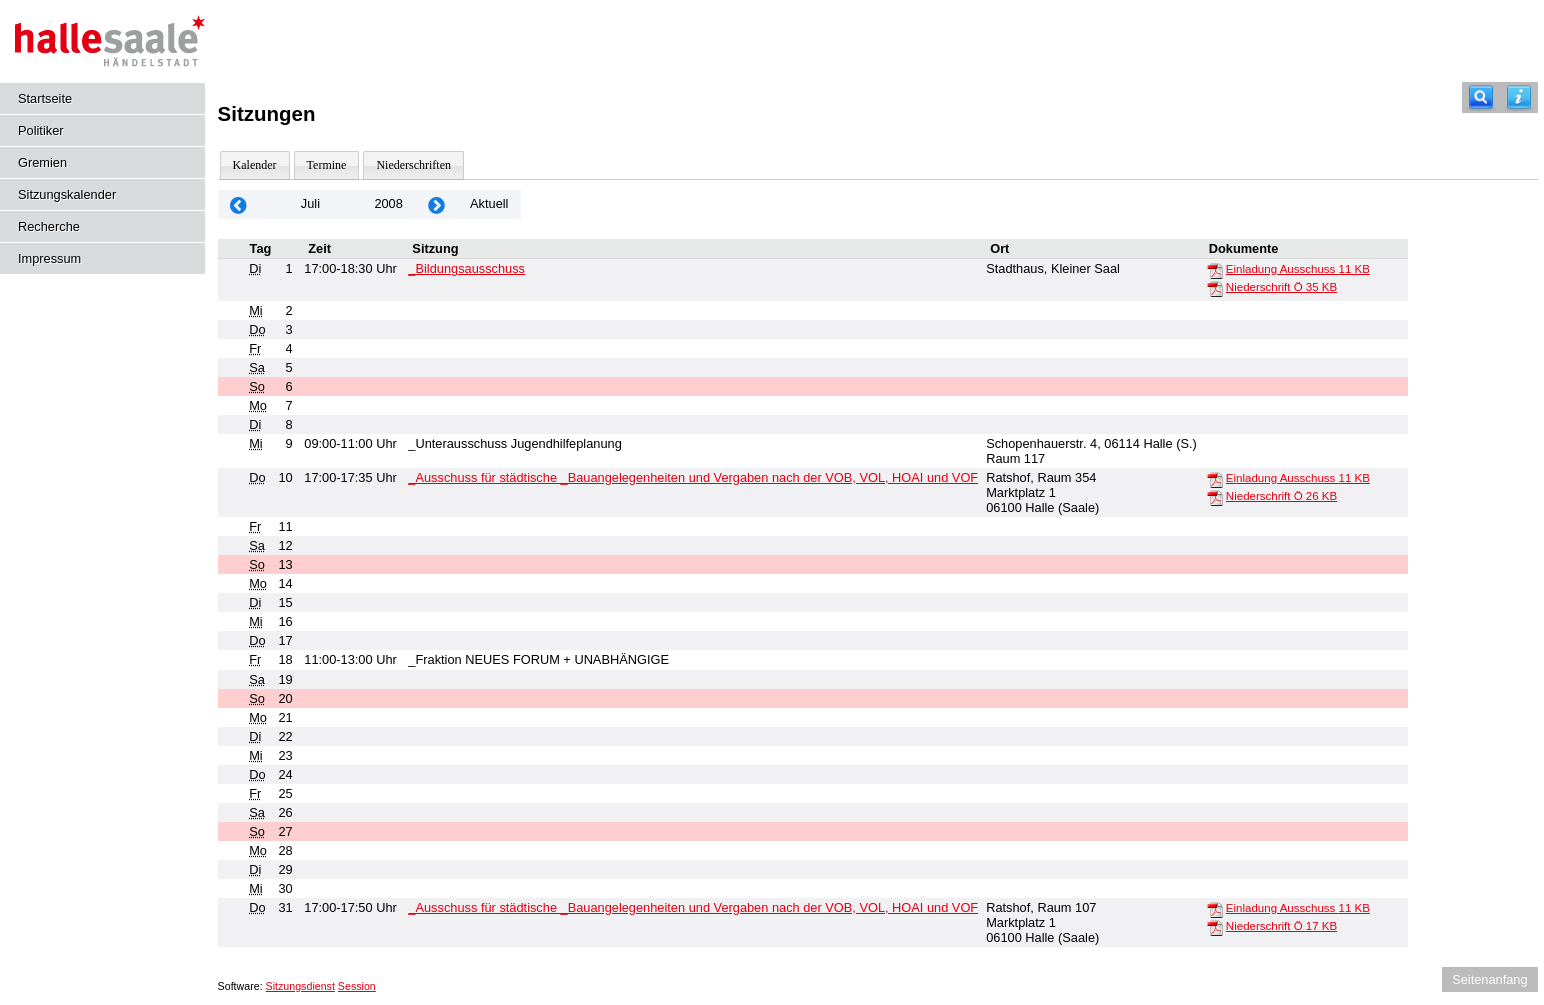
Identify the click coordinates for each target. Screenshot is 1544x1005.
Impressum (49, 258)
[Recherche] (1481, 97)
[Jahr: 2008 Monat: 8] (437, 204)
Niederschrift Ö (1281, 287)
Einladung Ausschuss (1298, 269)
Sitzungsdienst (300, 986)
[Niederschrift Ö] (1215, 288)
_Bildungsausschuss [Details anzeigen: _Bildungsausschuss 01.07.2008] (466, 268)
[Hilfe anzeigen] (1519, 97)
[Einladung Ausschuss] (1215, 270)
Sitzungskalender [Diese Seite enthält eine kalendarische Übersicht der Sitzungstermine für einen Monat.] (67, 194)
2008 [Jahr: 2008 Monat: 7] (388, 203)
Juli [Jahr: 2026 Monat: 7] (310, 203)
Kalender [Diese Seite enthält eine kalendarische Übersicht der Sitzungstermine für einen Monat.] (255, 165)
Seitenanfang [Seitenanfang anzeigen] (1489, 979)
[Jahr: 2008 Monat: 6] (239, 204)
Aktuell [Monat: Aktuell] (489, 203)
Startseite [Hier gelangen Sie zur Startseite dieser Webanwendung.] (45, 98)
